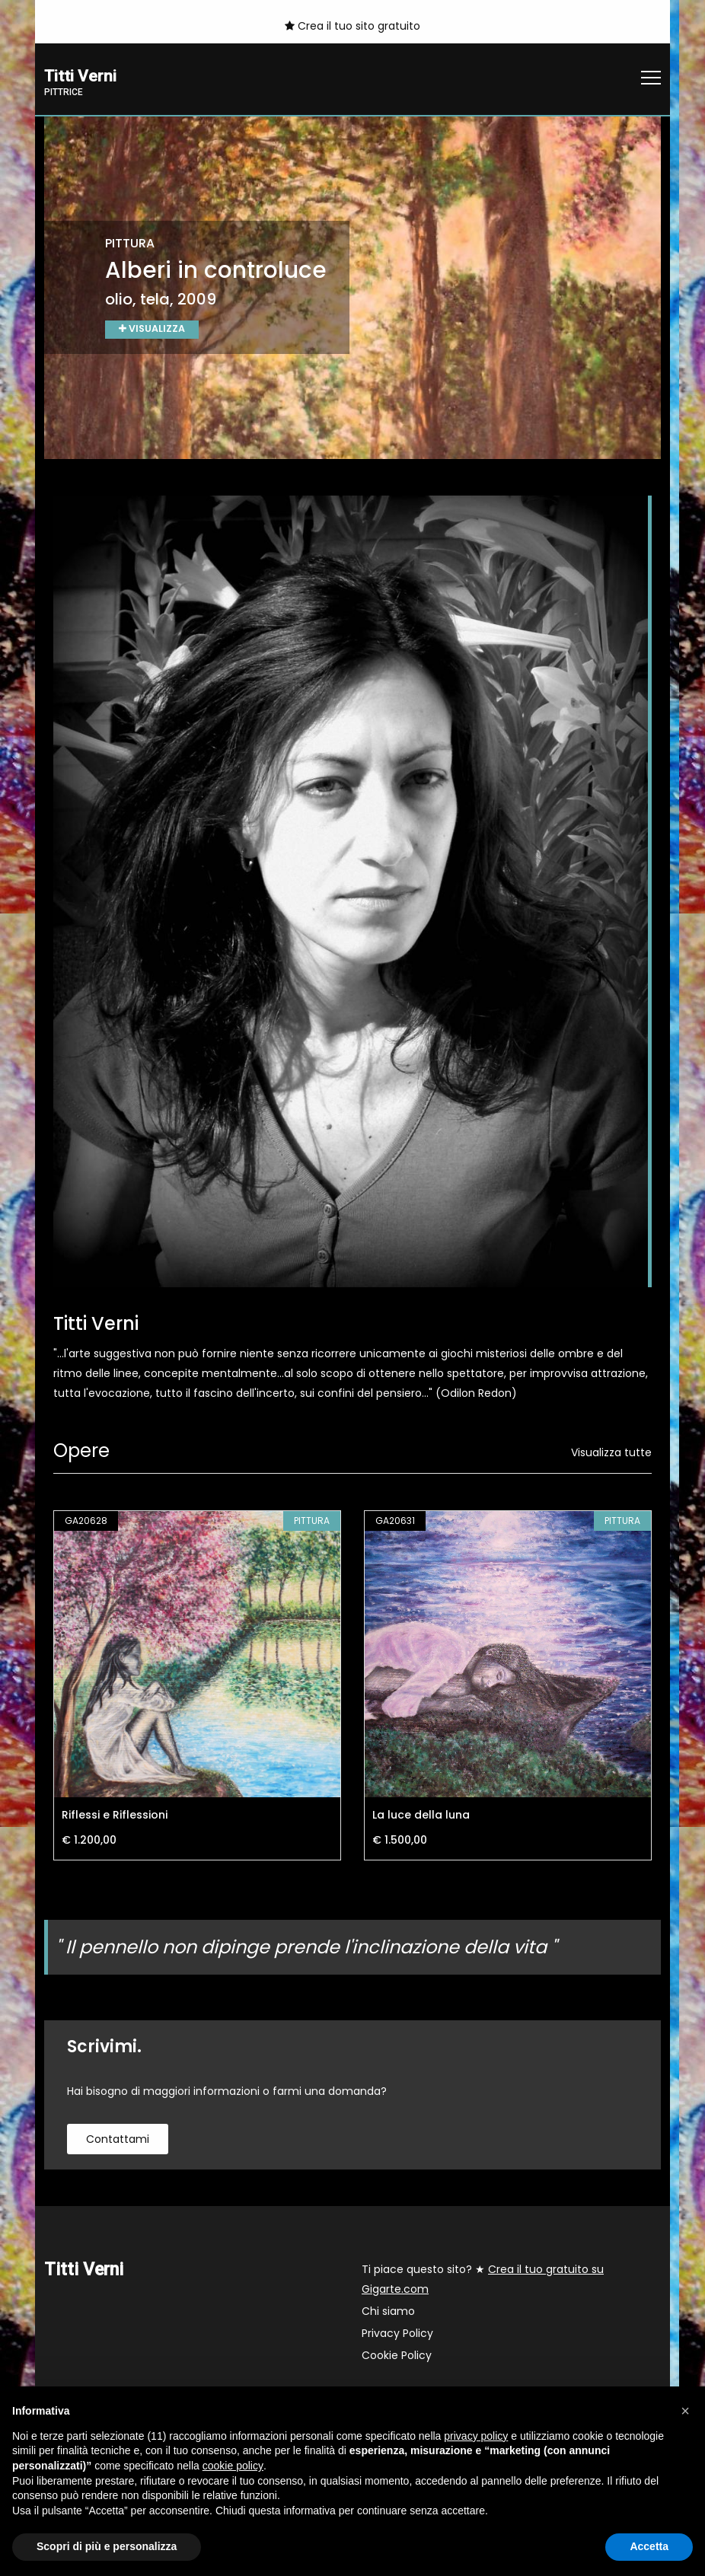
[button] (685, 2411)
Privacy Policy (397, 2334)
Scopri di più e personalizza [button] (107, 2546)
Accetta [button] (649, 2546)
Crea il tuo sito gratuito (352, 25)
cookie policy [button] (233, 2466)
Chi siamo (388, 2312)
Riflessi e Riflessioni (114, 1816)
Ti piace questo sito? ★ (483, 2280)
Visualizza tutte (611, 1454)
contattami (117, 2140)
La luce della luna (421, 1816)
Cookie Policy (397, 2356)
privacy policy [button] (476, 2436)
